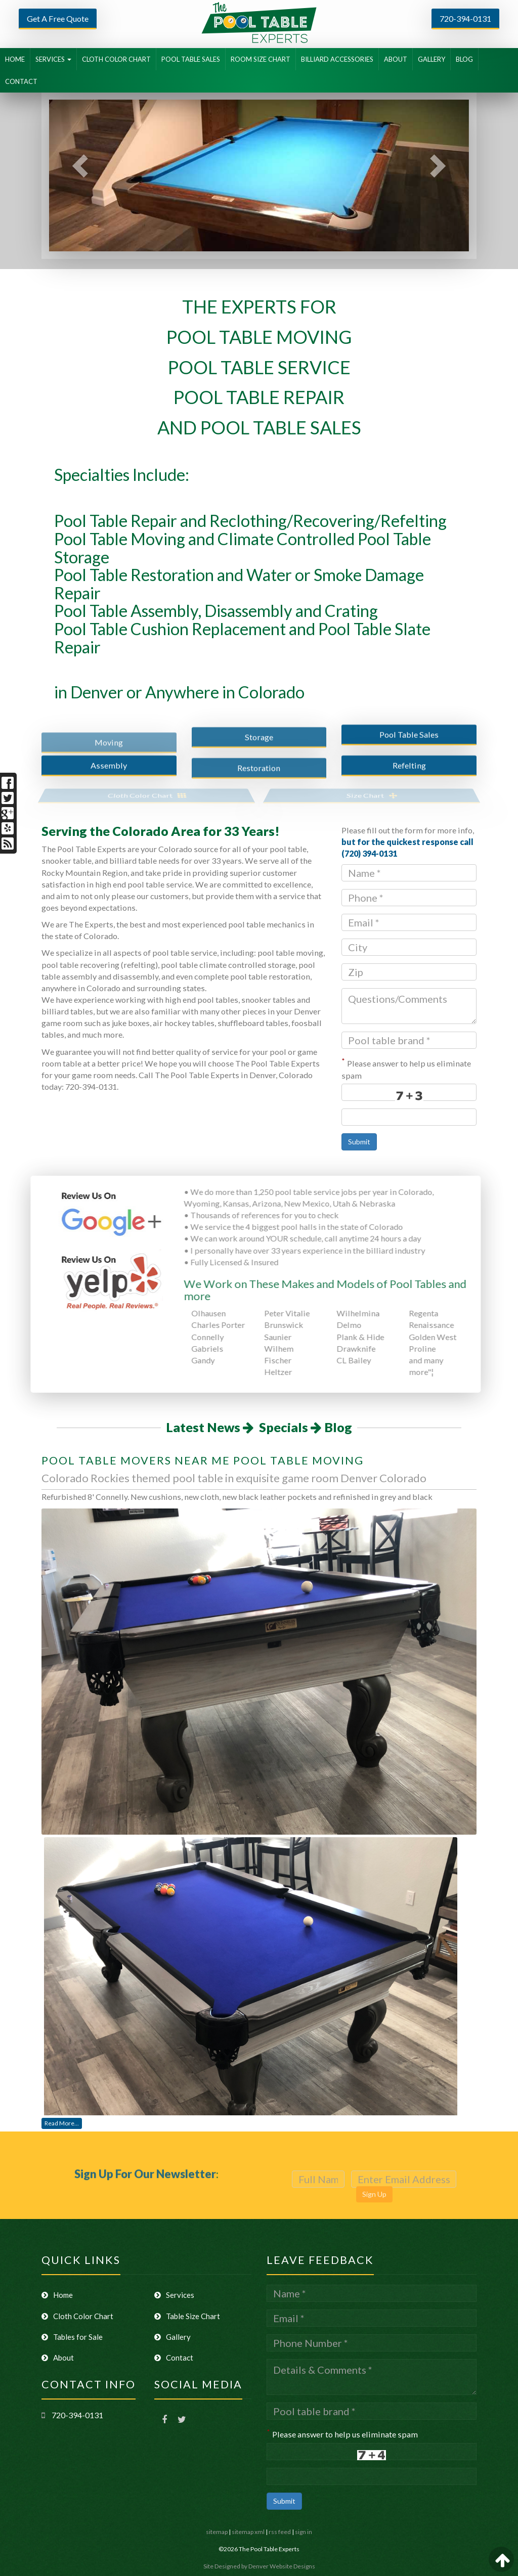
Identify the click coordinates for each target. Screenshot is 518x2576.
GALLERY (431, 59)
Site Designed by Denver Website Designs (259, 2566)
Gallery (172, 2336)
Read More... (62, 2123)
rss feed (280, 2532)
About (57, 2357)
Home (57, 2294)
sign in (303, 2532)
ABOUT (395, 59)
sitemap (217, 2532)
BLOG (464, 59)
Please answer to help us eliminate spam (406, 1068)
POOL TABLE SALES (190, 59)
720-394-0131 (465, 18)
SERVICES (53, 59)
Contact (173, 2357)
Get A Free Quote (58, 18)
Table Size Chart (187, 2316)
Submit (359, 1141)
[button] (74, 175)
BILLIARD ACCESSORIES (337, 59)
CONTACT (21, 81)
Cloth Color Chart (77, 2316)
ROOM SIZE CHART (260, 59)
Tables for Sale (72, 2336)
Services (174, 2294)
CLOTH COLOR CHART (116, 59)
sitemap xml (248, 2532)
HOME (15, 59)
